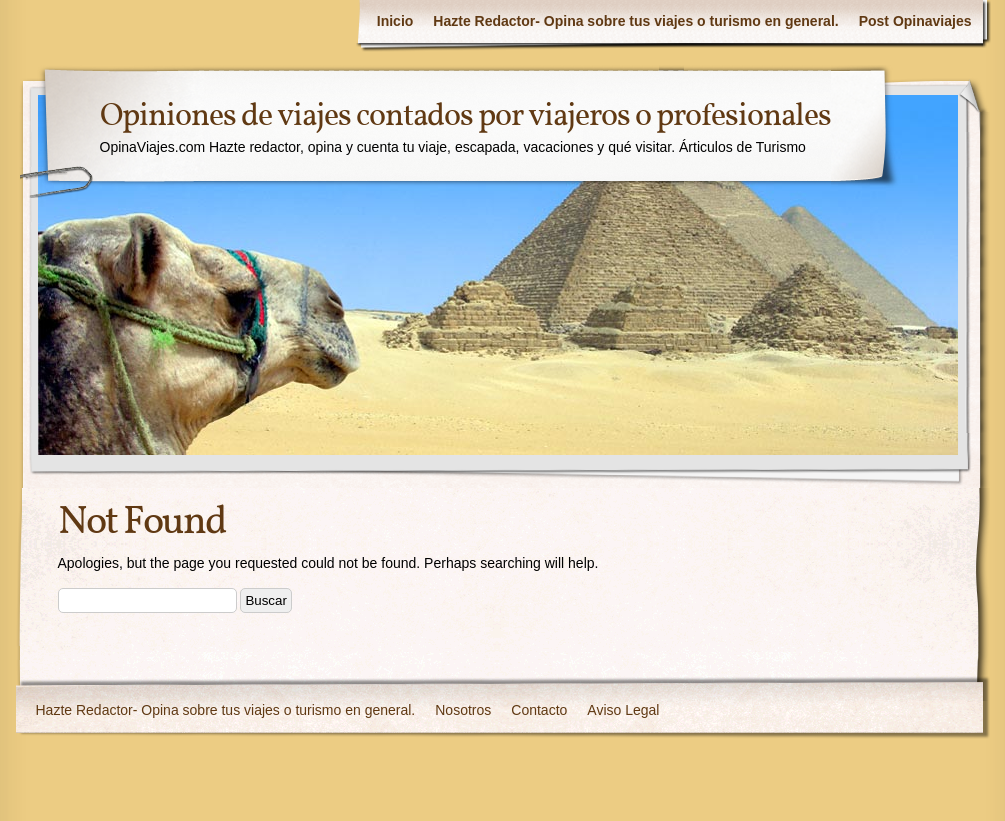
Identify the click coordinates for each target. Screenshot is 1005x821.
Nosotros (463, 710)
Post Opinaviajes (915, 21)
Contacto (539, 710)
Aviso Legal (623, 710)
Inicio (395, 21)
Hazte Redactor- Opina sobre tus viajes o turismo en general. (635, 21)
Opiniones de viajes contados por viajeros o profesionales (465, 117)
